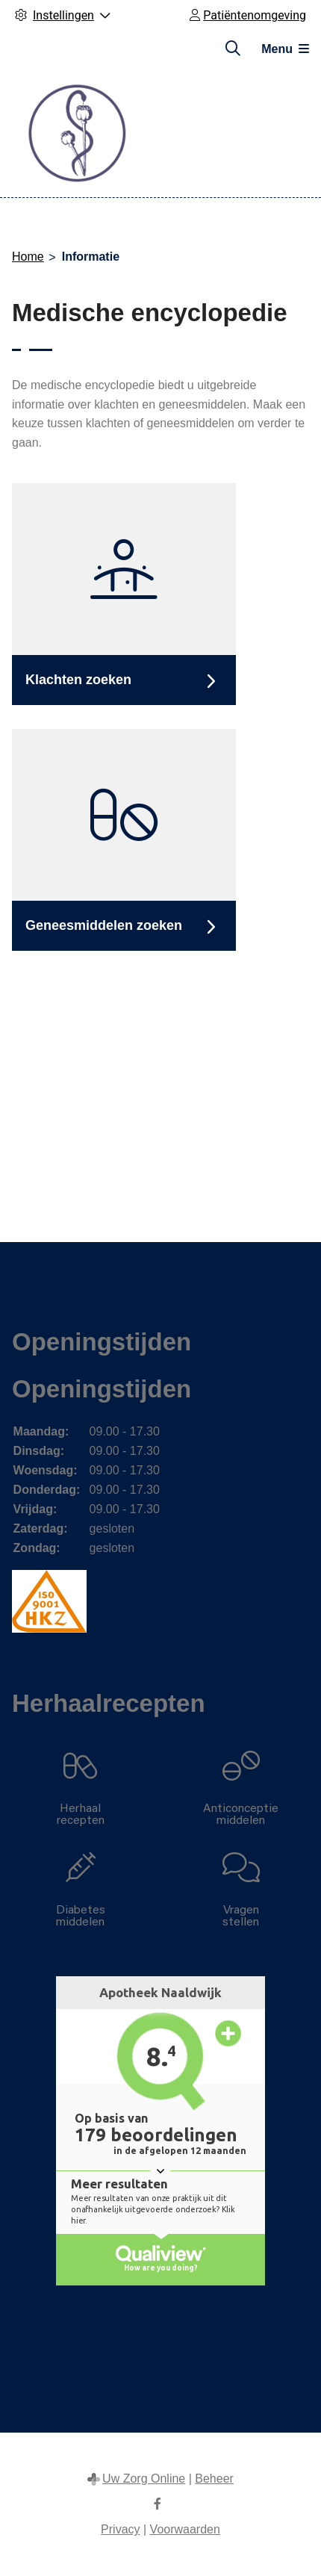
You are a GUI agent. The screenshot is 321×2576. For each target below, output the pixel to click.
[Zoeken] (232, 48)
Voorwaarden (185, 2529)
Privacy (120, 2529)
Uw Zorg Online (143, 2478)
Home (28, 256)
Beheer (214, 2478)
